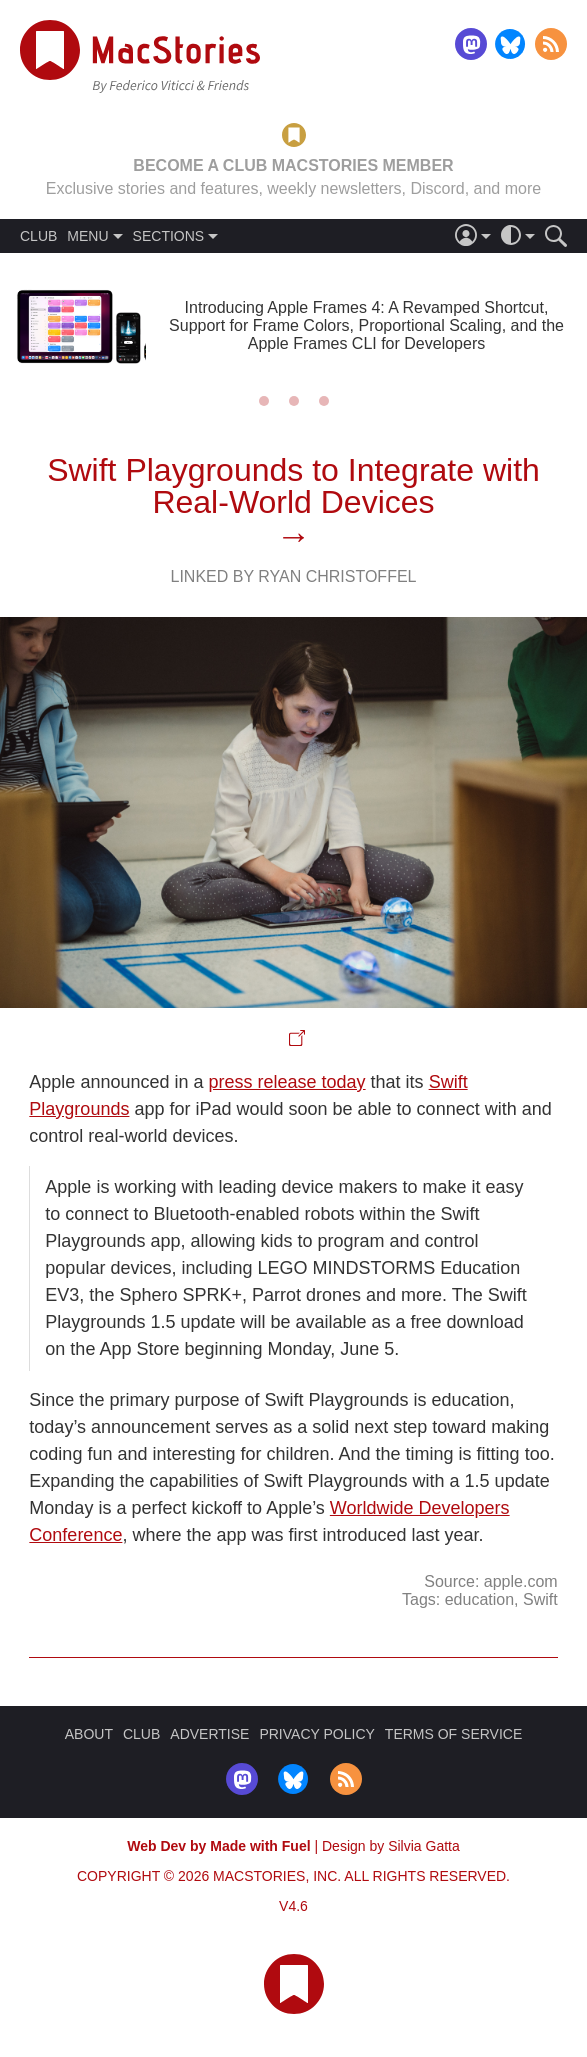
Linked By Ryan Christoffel (293, 576)
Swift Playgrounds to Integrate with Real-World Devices (293, 486)
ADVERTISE (209, 1734)
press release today (287, 1082)
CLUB (38, 236)
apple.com (521, 1581)
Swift (540, 1599)
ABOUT (89, 1734)
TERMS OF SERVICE (453, 1734)
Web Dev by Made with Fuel (218, 1846)
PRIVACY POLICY (316, 1734)
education (479, 1599)
